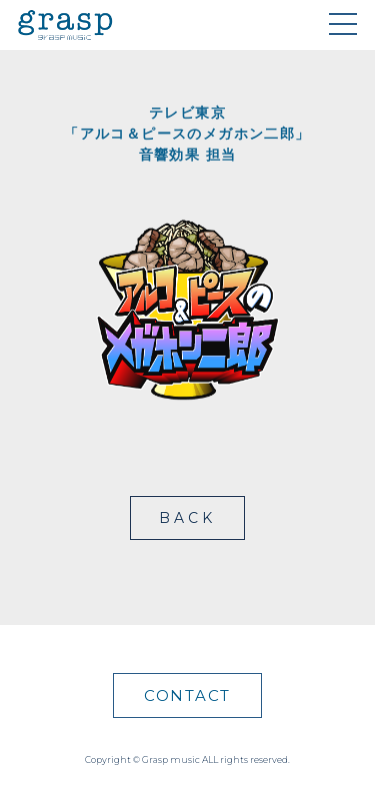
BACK (188, 518)
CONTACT (187, 695)
